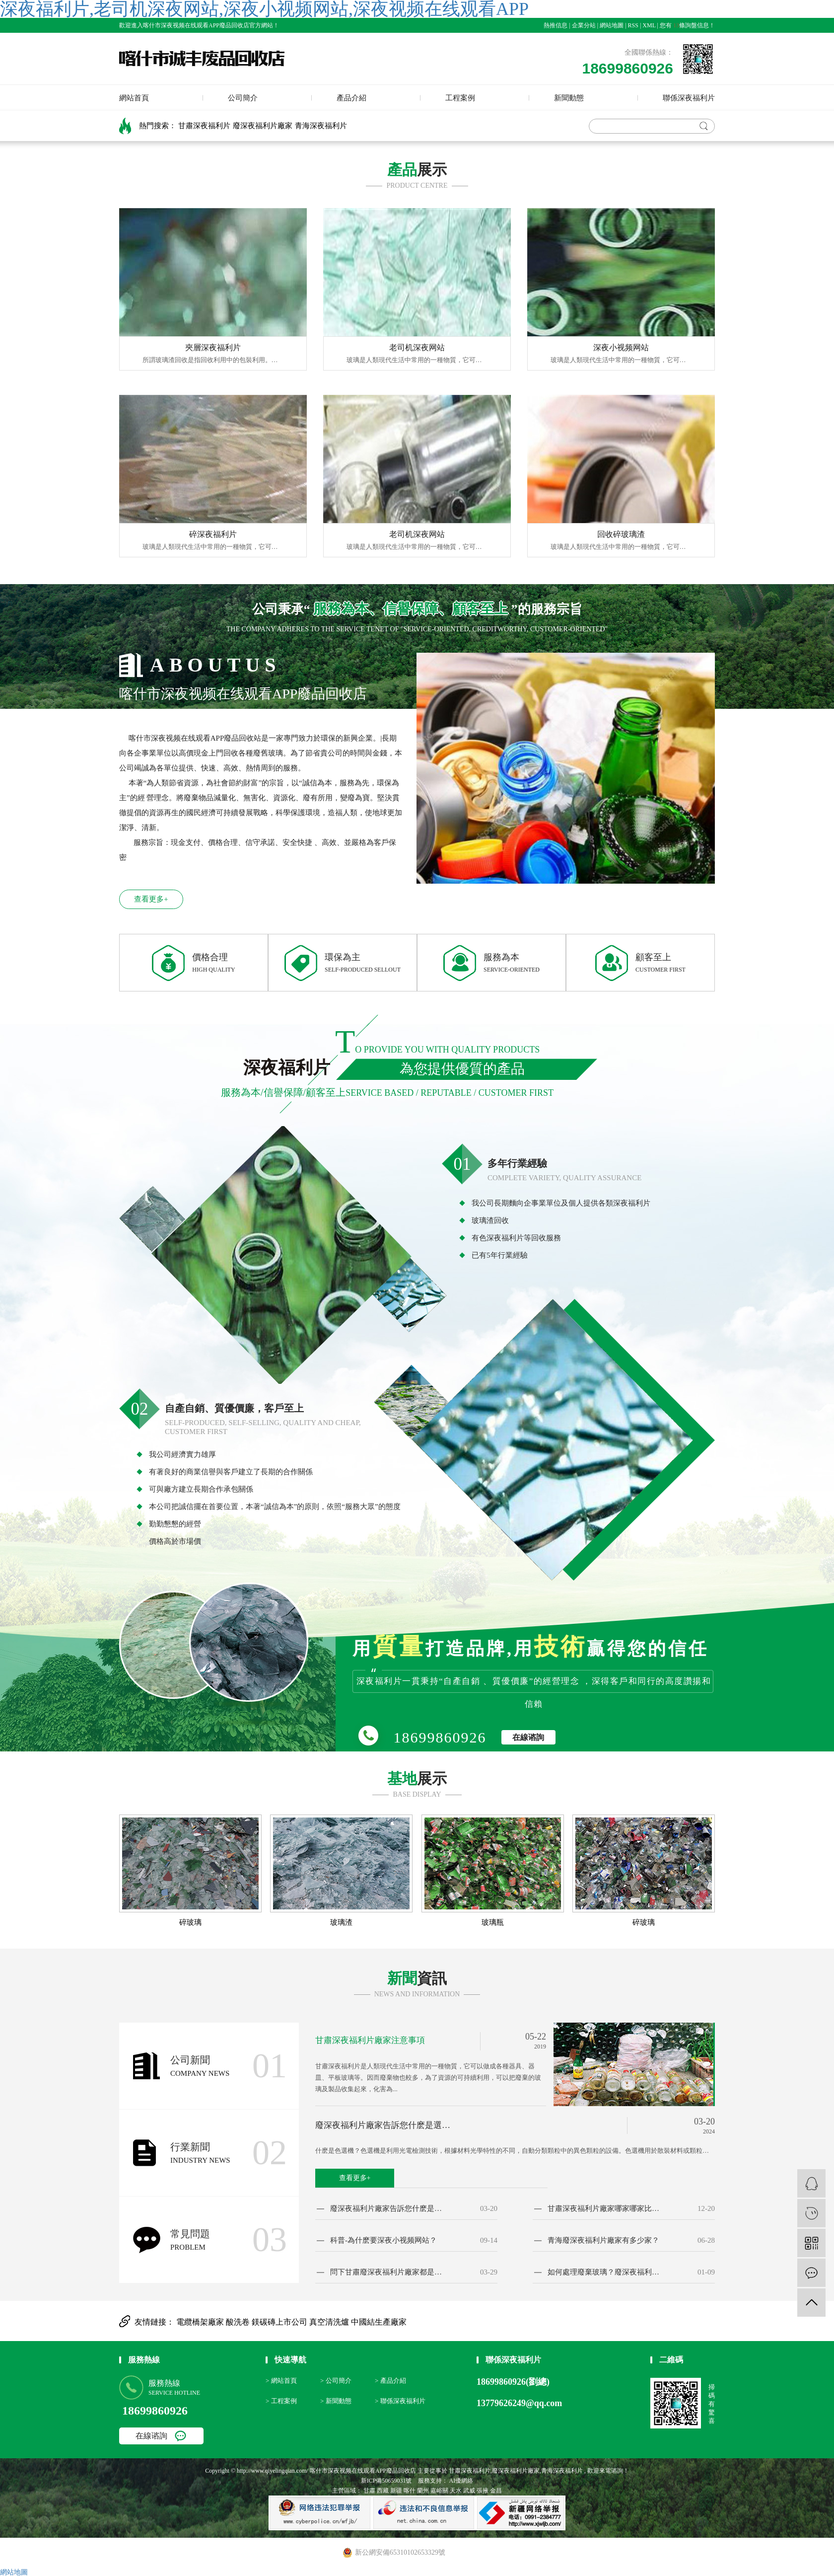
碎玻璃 (190, 1922)
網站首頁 (134, 98)
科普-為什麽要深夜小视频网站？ (383, 2240)
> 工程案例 (281, 2401)
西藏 (383, 2490)
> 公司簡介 (335, 2380)
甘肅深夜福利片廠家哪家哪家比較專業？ (605, 2208)
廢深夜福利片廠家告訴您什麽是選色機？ (386, 2125)
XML (648, 25)
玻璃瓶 (493, 1922)
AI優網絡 (461, 2480)
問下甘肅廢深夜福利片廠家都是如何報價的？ (387, 2272)
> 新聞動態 (335, 2401)
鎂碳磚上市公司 (280, 2322)
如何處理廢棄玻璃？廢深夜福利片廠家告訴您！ (605, 2272)
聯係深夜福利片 (689, 98)
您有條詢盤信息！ (687, 25)
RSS (633, 25)
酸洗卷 (239, 2322)
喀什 (410, 2490)
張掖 (482, 2490)
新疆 (396, 2490)
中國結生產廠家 (379, 2322)
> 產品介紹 (390, 2380)
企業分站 (584, 25)
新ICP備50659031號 (386, 2480)
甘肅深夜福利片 (204, 126)
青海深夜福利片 (321, 126)
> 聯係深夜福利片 (400, 2401)
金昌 (496, 2490)
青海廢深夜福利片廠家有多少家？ (603, 2240)
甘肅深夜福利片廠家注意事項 (370, 2040)
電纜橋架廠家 (201, 2322)
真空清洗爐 (330, 2322)
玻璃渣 (341, 1922)
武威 (469, 2490)
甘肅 (369, 2490)
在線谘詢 (528, 1737)
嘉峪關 (439, 2490)
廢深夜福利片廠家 (262, 126)
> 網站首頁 (281, 2380)
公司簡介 (243, 98)
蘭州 (423, 2490)
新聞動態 (569, 98)
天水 (456, 2490)
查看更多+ (151, 899)
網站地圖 (612, 25)
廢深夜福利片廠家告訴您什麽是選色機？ (387, 2208)
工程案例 (460, 98)
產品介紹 (351, 98)
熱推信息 (555, 25)
